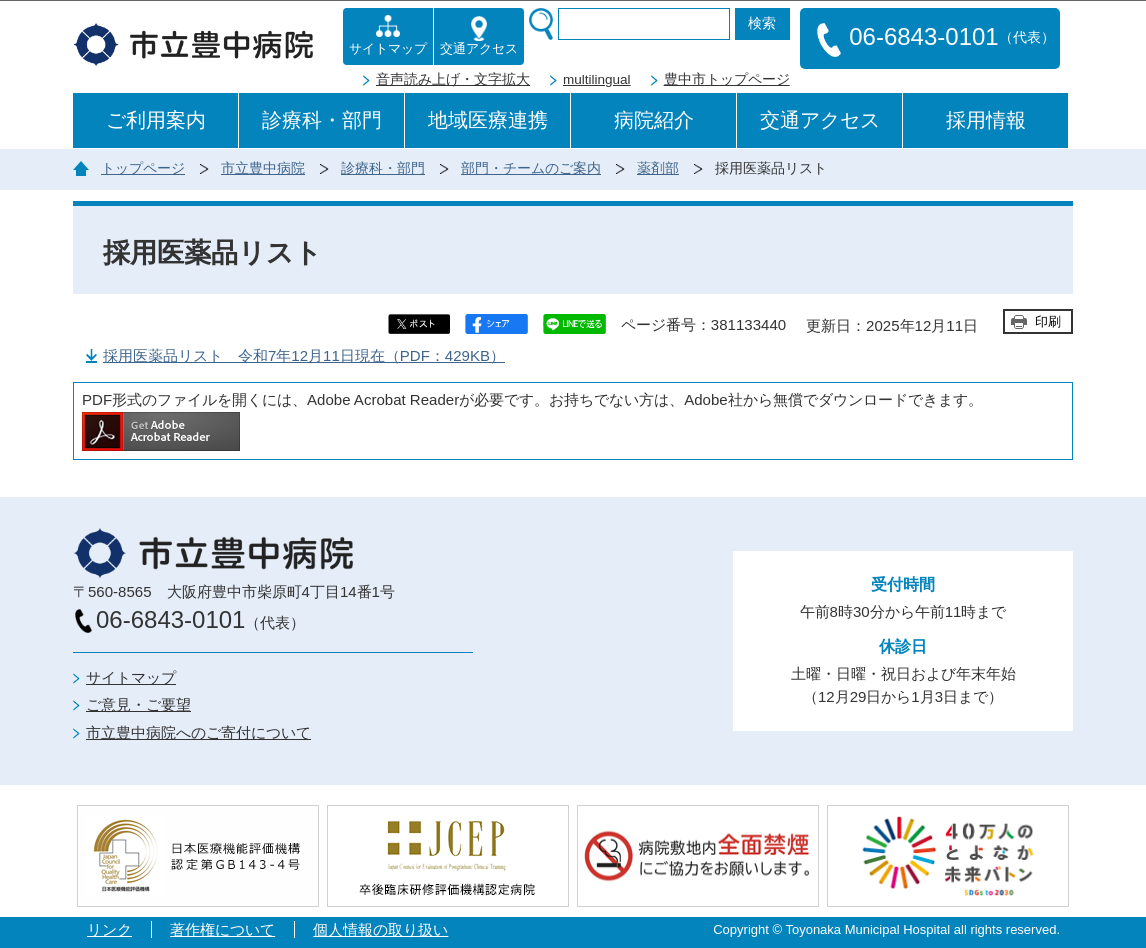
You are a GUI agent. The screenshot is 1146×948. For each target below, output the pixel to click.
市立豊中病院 (263, 168)
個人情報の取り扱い (380, 929)
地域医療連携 (488, 120)
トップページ (143, 168)
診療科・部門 (322, 120)
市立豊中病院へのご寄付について (198, 732)
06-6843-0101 (936, 38)
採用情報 (986, 120)
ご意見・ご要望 (138, 704)
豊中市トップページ (727, 79)
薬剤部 (658, 168)
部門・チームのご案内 (531, 168)
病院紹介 (654, 120)
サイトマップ (131, 677)
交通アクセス (820, 120)
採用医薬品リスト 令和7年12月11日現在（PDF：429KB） (304, 355)
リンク (109, 929)
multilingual (597, 79)
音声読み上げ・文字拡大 (453, 79)
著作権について (222, 929)
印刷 (1048, 321)
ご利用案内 (156, 120)
